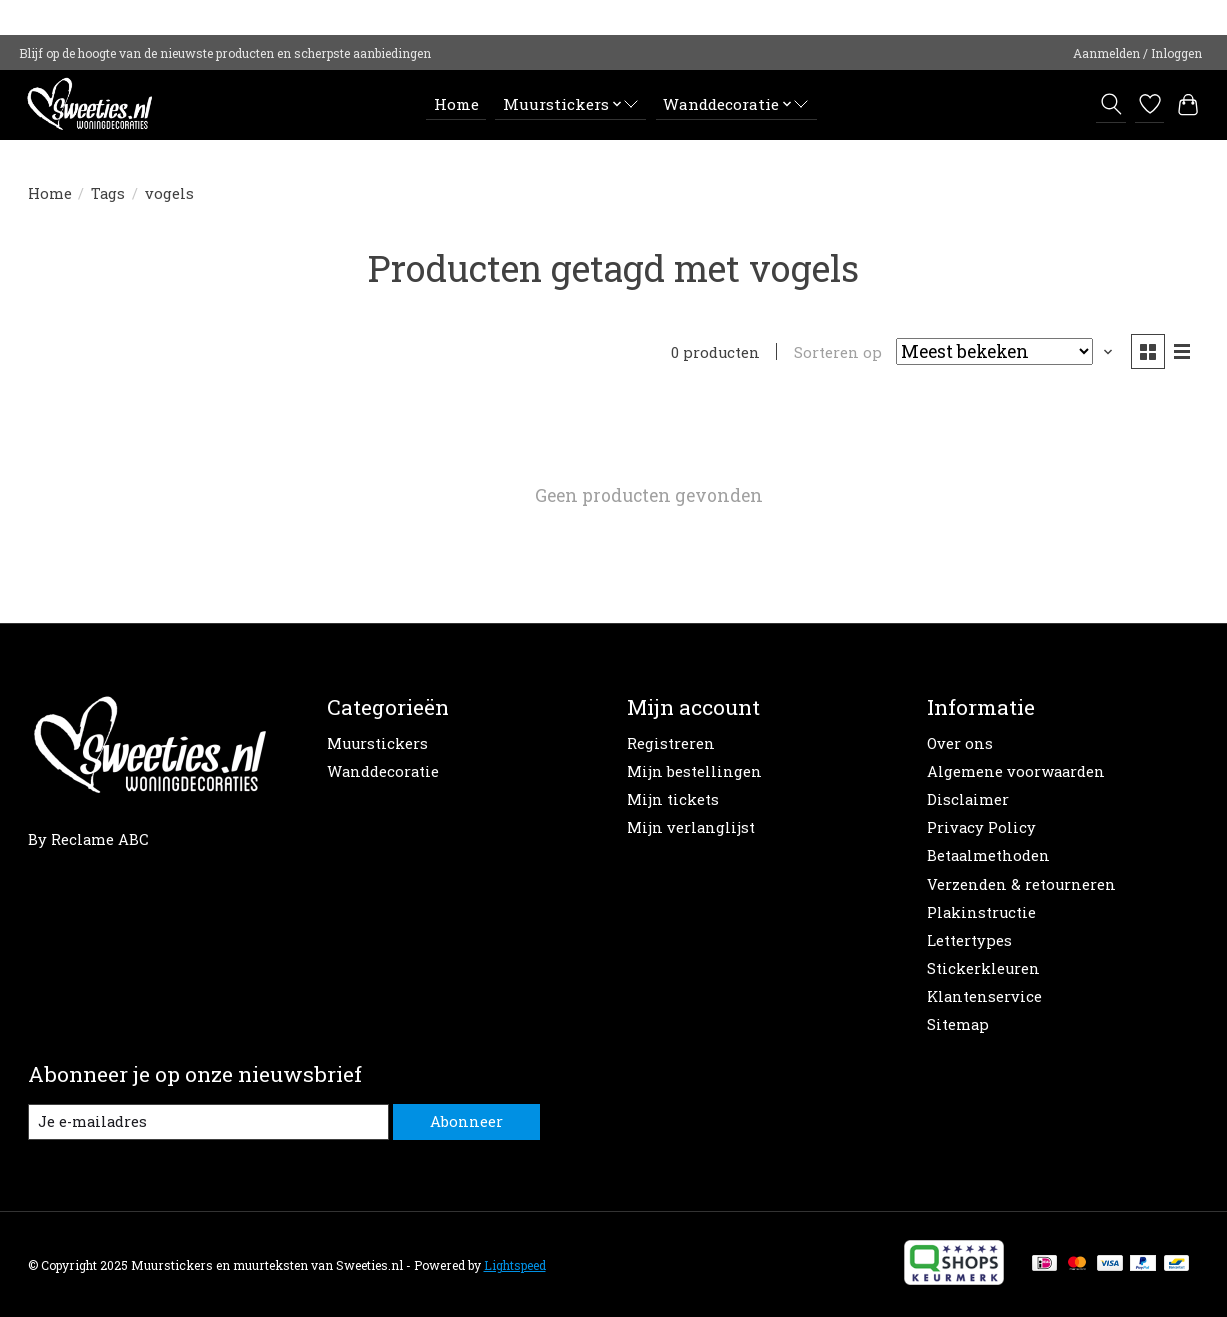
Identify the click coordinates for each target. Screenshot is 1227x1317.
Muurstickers (377, 743)
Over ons (960, 743)
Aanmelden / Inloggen (1137, 53)
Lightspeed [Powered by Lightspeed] (515, 1265)
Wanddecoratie (383, 771)
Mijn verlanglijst (691, 827)
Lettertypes (969, 940)
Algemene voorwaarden (1016, 771)
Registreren (671, 743)
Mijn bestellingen (694, 771)
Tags (108, 193)
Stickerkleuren (983, 968)
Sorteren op (838, 352)
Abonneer (466, 1121)
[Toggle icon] (1110, 104)
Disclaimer (968, 799)
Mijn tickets (673, 799)
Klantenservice (984, 996)
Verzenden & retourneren (1021, 884)
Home (456, 104)
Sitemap (958, 1024)
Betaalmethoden (988, 855)
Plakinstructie (981, 912)
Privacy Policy (981, 827)
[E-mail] (208, 1122)
